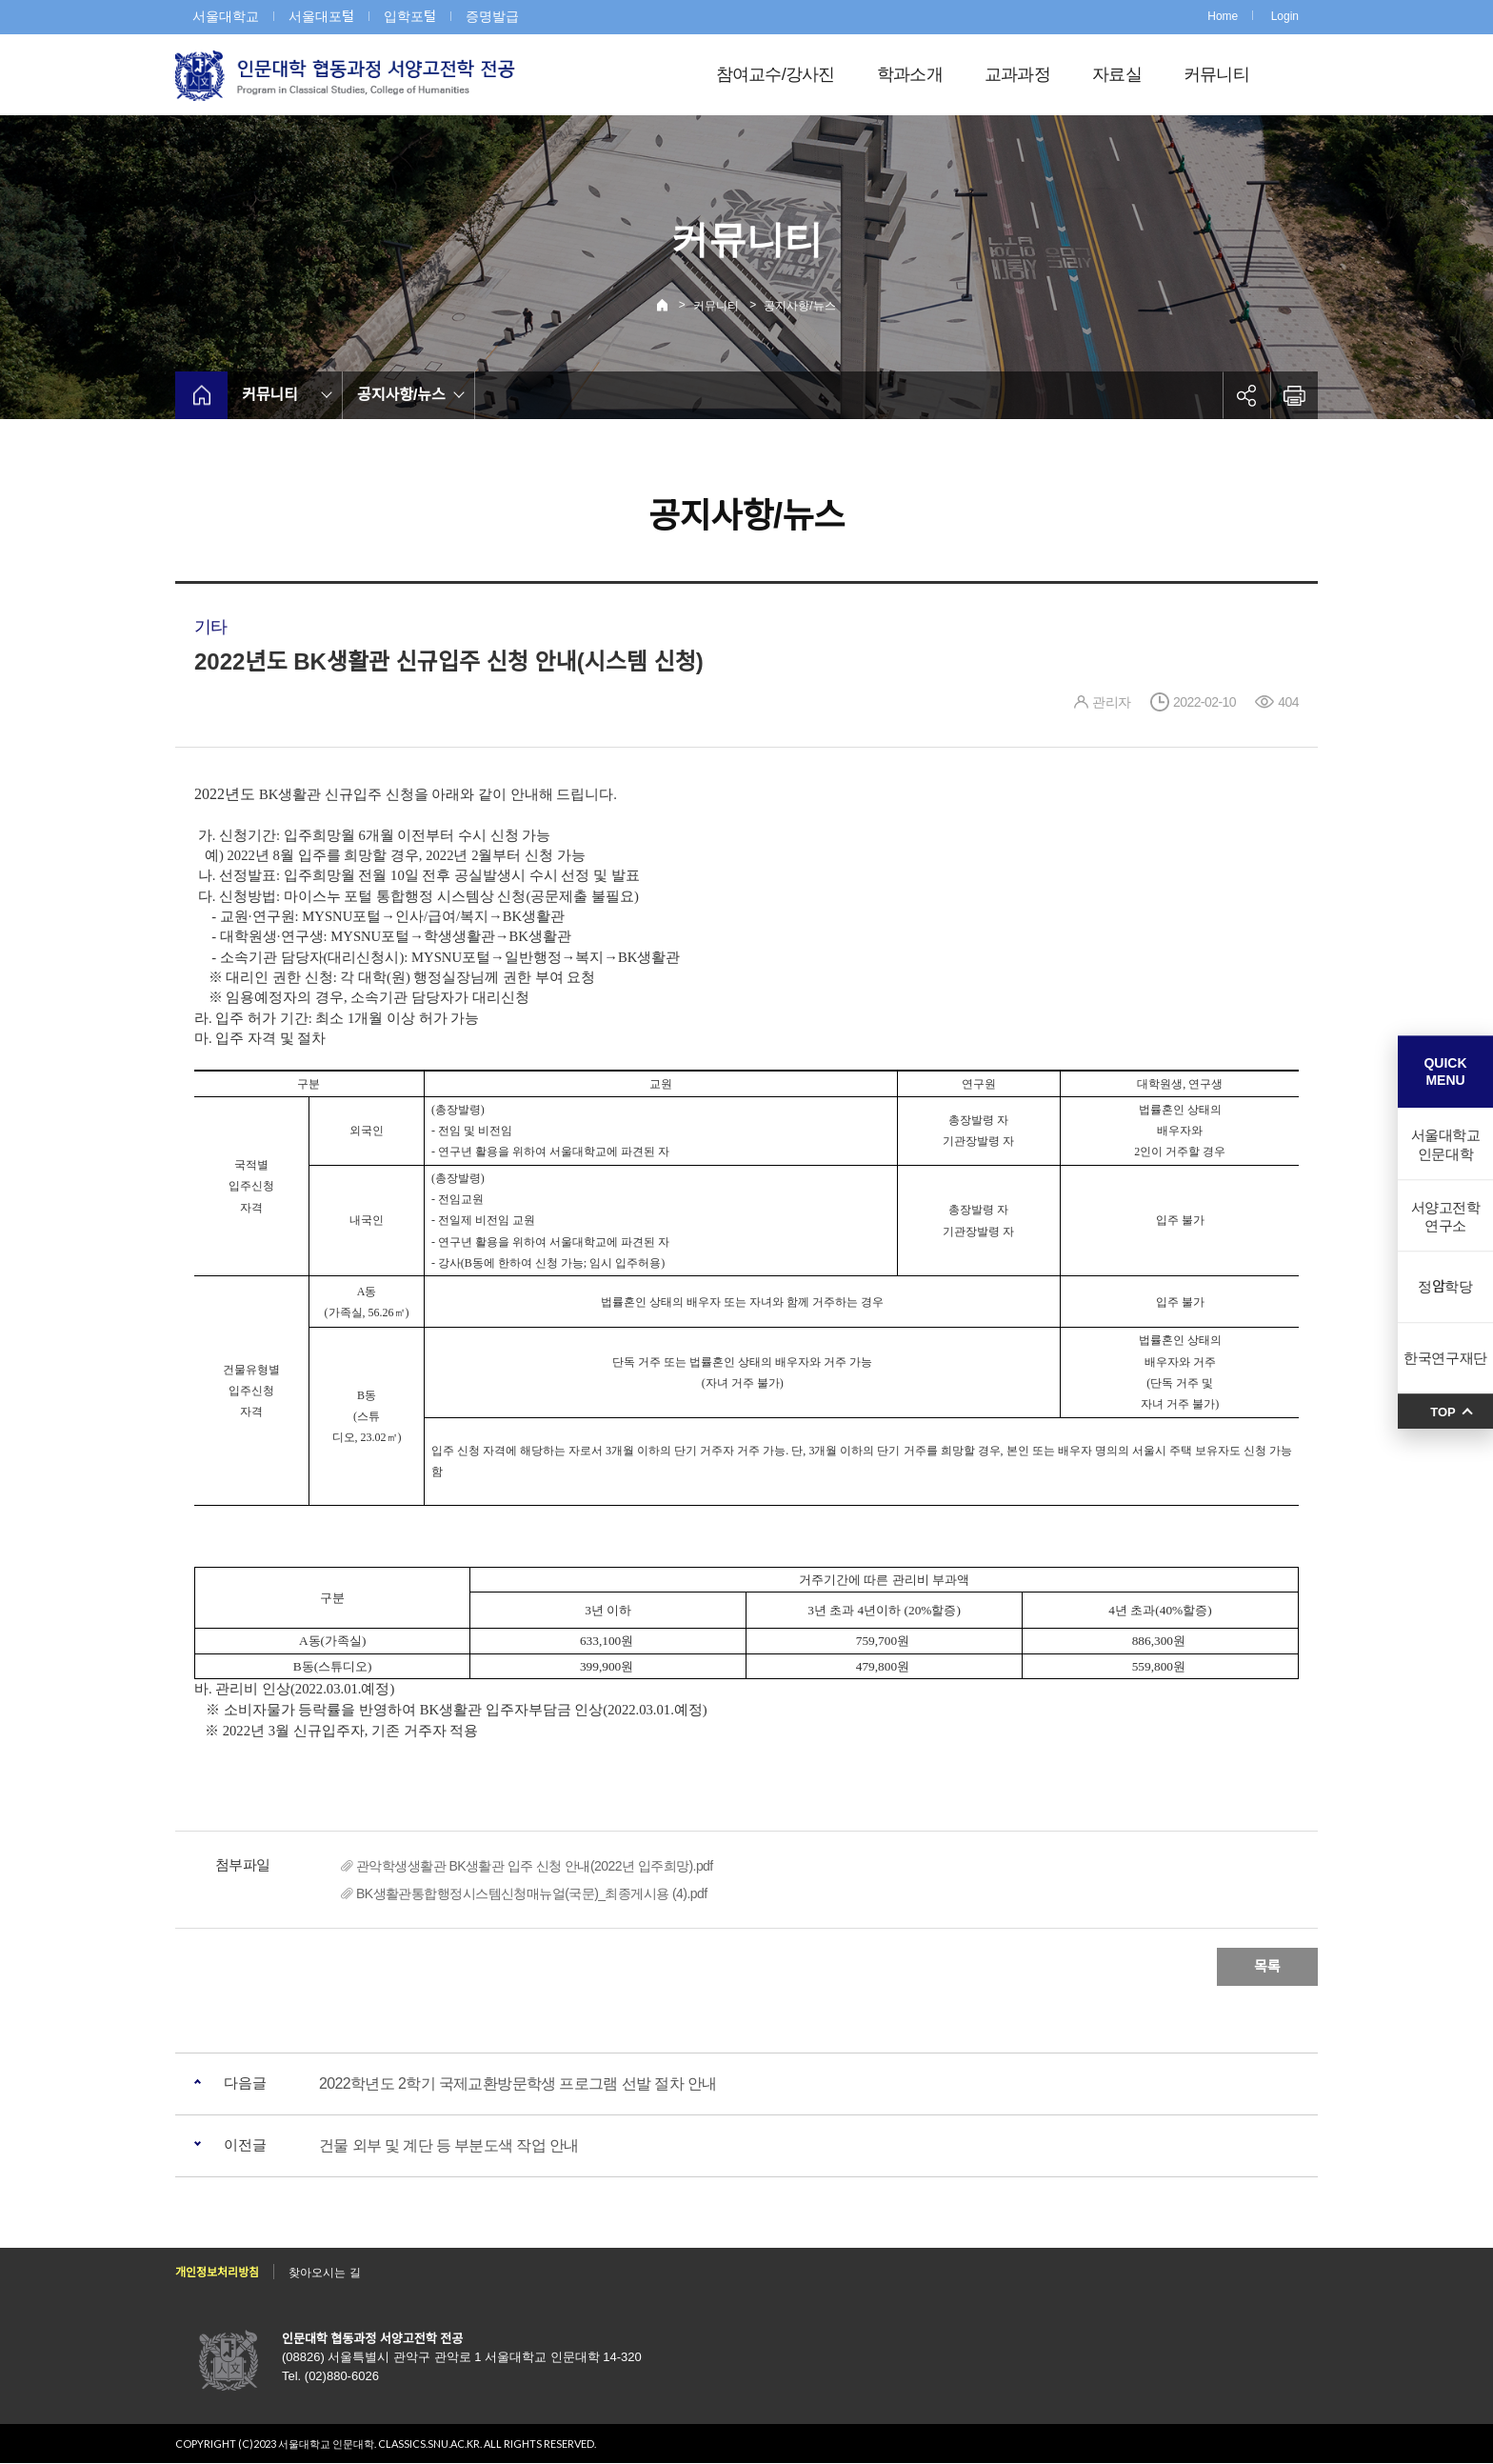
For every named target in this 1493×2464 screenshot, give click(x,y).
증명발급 (492, 16)
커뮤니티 (1216, 74)
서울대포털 (321, 16)
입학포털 (410, 16)
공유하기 (1246, 395)
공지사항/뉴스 (799, 305)
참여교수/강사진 (775, 74)
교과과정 (1017, 74)
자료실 (1117, 74)
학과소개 (910, 74)
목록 (1267, 1966)
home (201, 395)
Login (1285, 16)
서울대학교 (225, 16)
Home (1222, 16)
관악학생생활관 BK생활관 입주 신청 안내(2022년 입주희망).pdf (534, 1865)
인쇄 (1294, 395)
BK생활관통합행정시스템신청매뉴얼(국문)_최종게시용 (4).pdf (531, 1893)
